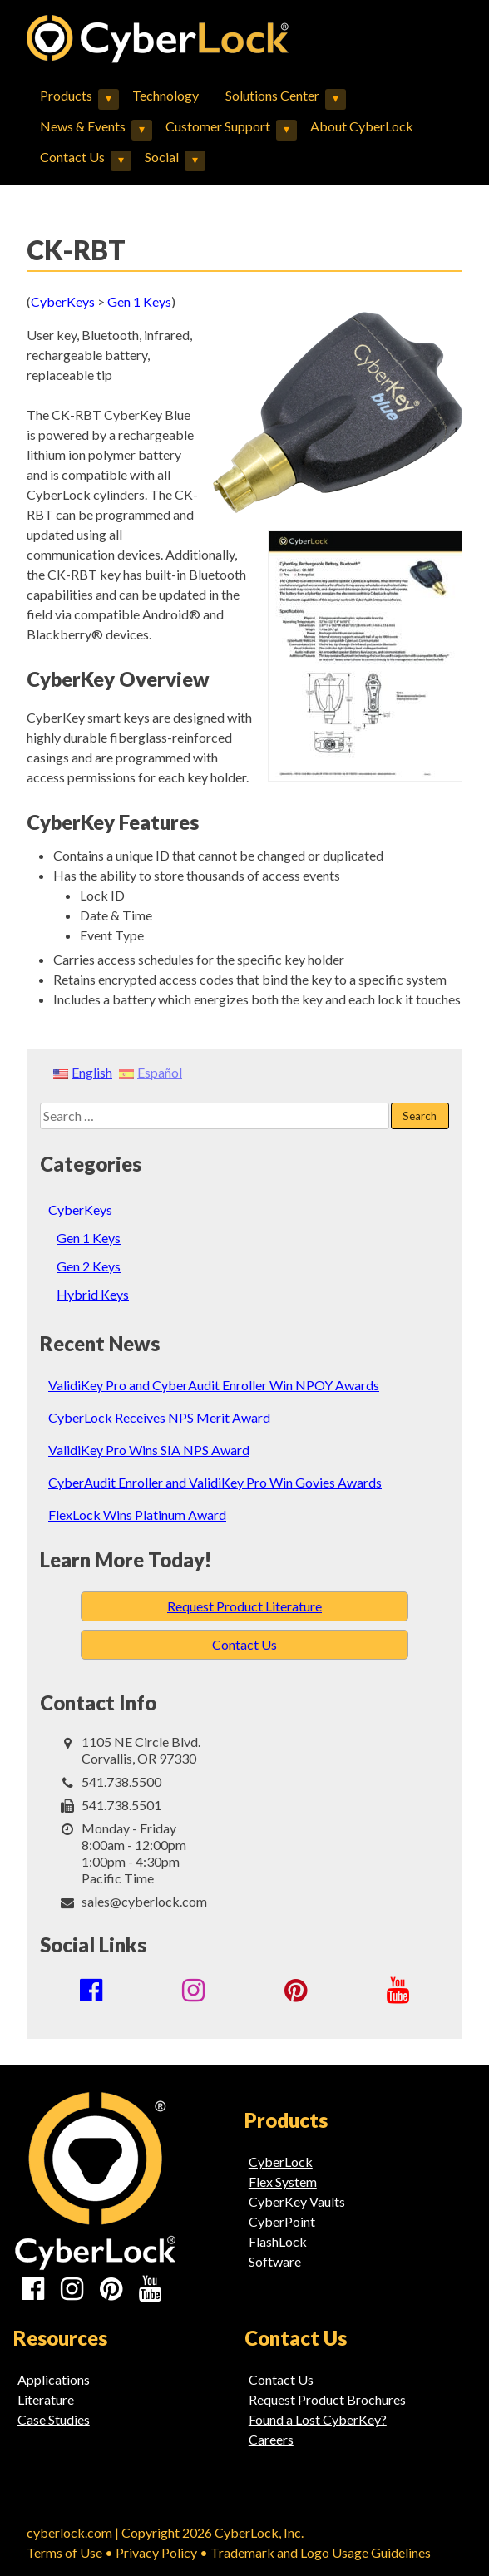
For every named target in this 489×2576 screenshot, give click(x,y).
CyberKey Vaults (297, 2201)
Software (275, 2261)
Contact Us (72, 157)
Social (162, 157)
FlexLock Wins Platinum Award (137, 1514)
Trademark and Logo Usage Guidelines (320, 2552)
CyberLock (281, 2161)
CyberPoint (282, 2221)
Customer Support (217, 126)
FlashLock (278, 2241)
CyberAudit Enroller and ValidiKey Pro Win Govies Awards (215, 1482)
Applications (53, 2379)
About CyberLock (361, 126)
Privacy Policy (156, 2552)
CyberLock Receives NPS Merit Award (159, 1417)
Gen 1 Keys (89, 1238)
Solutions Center (272, 95)
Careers (271, 2439)
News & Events (83, 126)
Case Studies (53, 2419)
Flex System (283, 2181)
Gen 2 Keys (89, 1266)
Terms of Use (64, 2552)
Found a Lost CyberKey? (318, 2419)
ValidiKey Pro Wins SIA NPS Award (148, 1450)
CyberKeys (80, 1209)
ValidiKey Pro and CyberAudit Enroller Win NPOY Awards (213, 1385)
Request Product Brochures (327, 2399)
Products (66, 95)
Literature (45, 2399)
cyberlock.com (69, 2532)
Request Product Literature (244, 1606)
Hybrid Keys (93, 1294)
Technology (165, 95)
